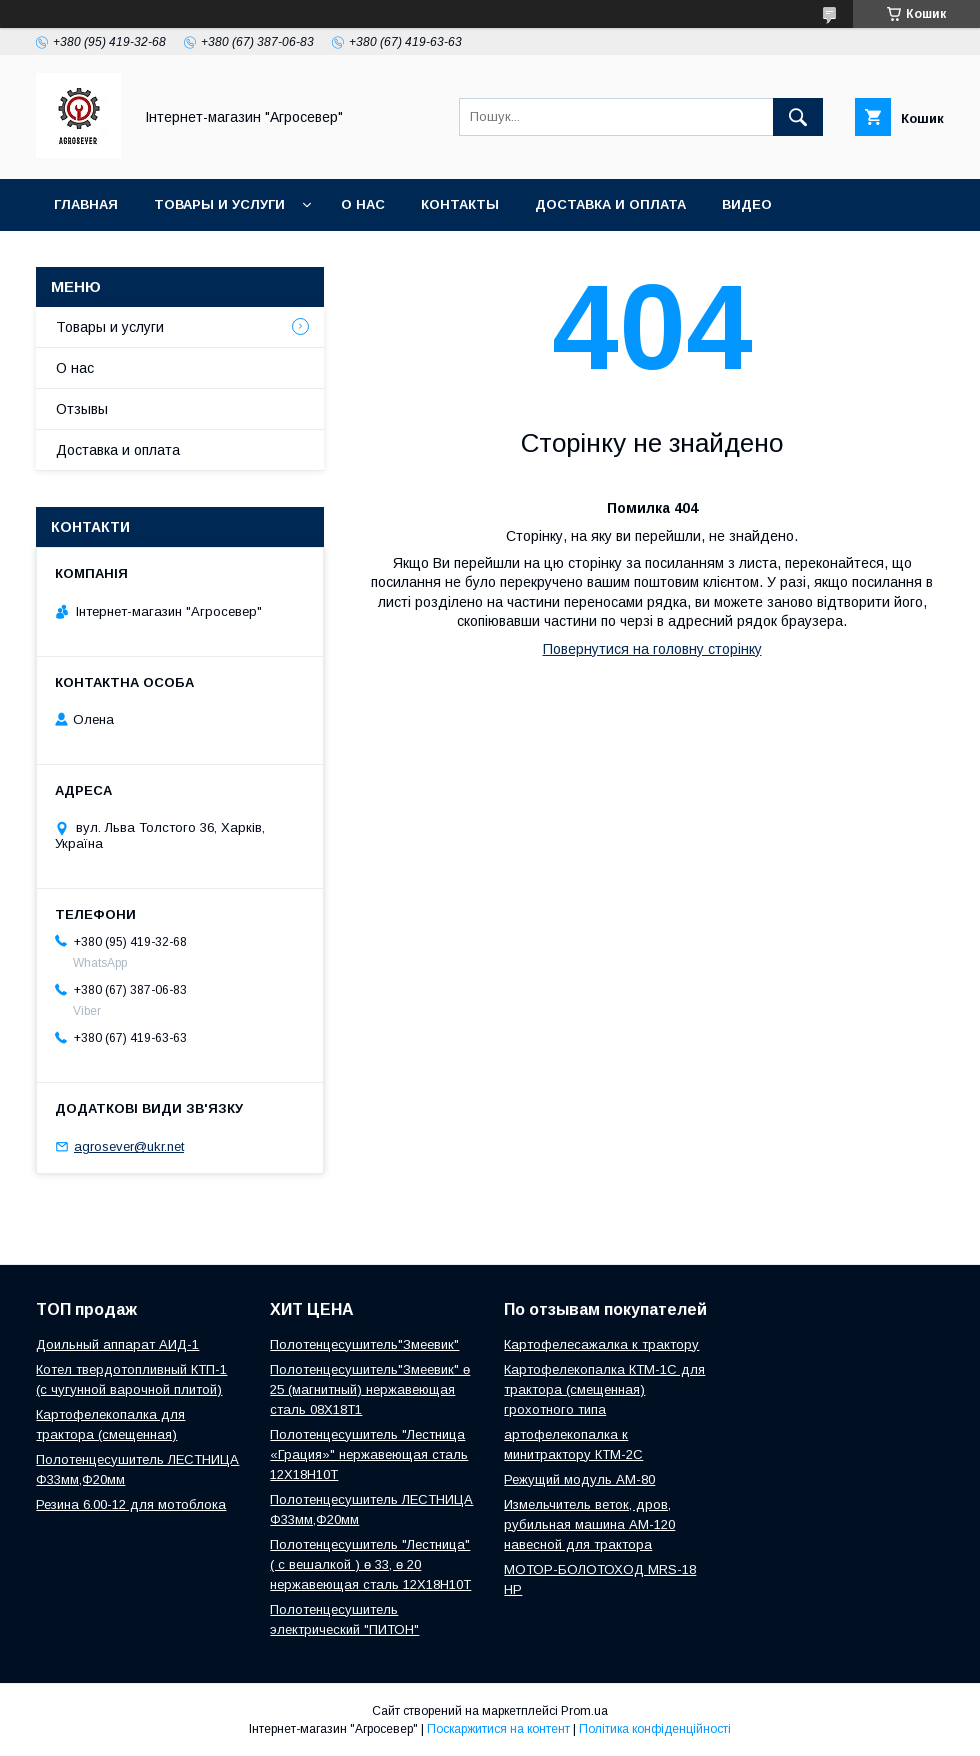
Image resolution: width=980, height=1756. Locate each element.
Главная (86, 204)
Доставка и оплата (610, 204)
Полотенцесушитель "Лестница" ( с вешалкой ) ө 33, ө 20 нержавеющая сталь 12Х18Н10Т (370, 1564)
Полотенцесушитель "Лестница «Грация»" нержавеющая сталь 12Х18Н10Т (369, 1454)
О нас (363, 204)
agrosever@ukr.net (129, 1146)
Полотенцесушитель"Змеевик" (364, 1344)
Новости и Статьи (127, 256)
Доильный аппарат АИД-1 (117, 1344)
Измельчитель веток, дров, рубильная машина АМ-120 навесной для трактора (589, 1524)
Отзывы (82, 409)
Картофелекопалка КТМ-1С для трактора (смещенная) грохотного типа (604, 1389)
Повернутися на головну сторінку (652, 649)
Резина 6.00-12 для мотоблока (131, 1504)
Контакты (460, 204)
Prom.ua (584, 1711)
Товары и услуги (219, 204)
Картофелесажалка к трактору (601, 1344)
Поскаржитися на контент (498, 1729)
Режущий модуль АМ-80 (579, 1479)
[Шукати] (798, 117)
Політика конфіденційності (655, 1729)
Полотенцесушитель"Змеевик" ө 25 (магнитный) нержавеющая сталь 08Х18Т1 (370, 1389)
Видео (747, 204)
